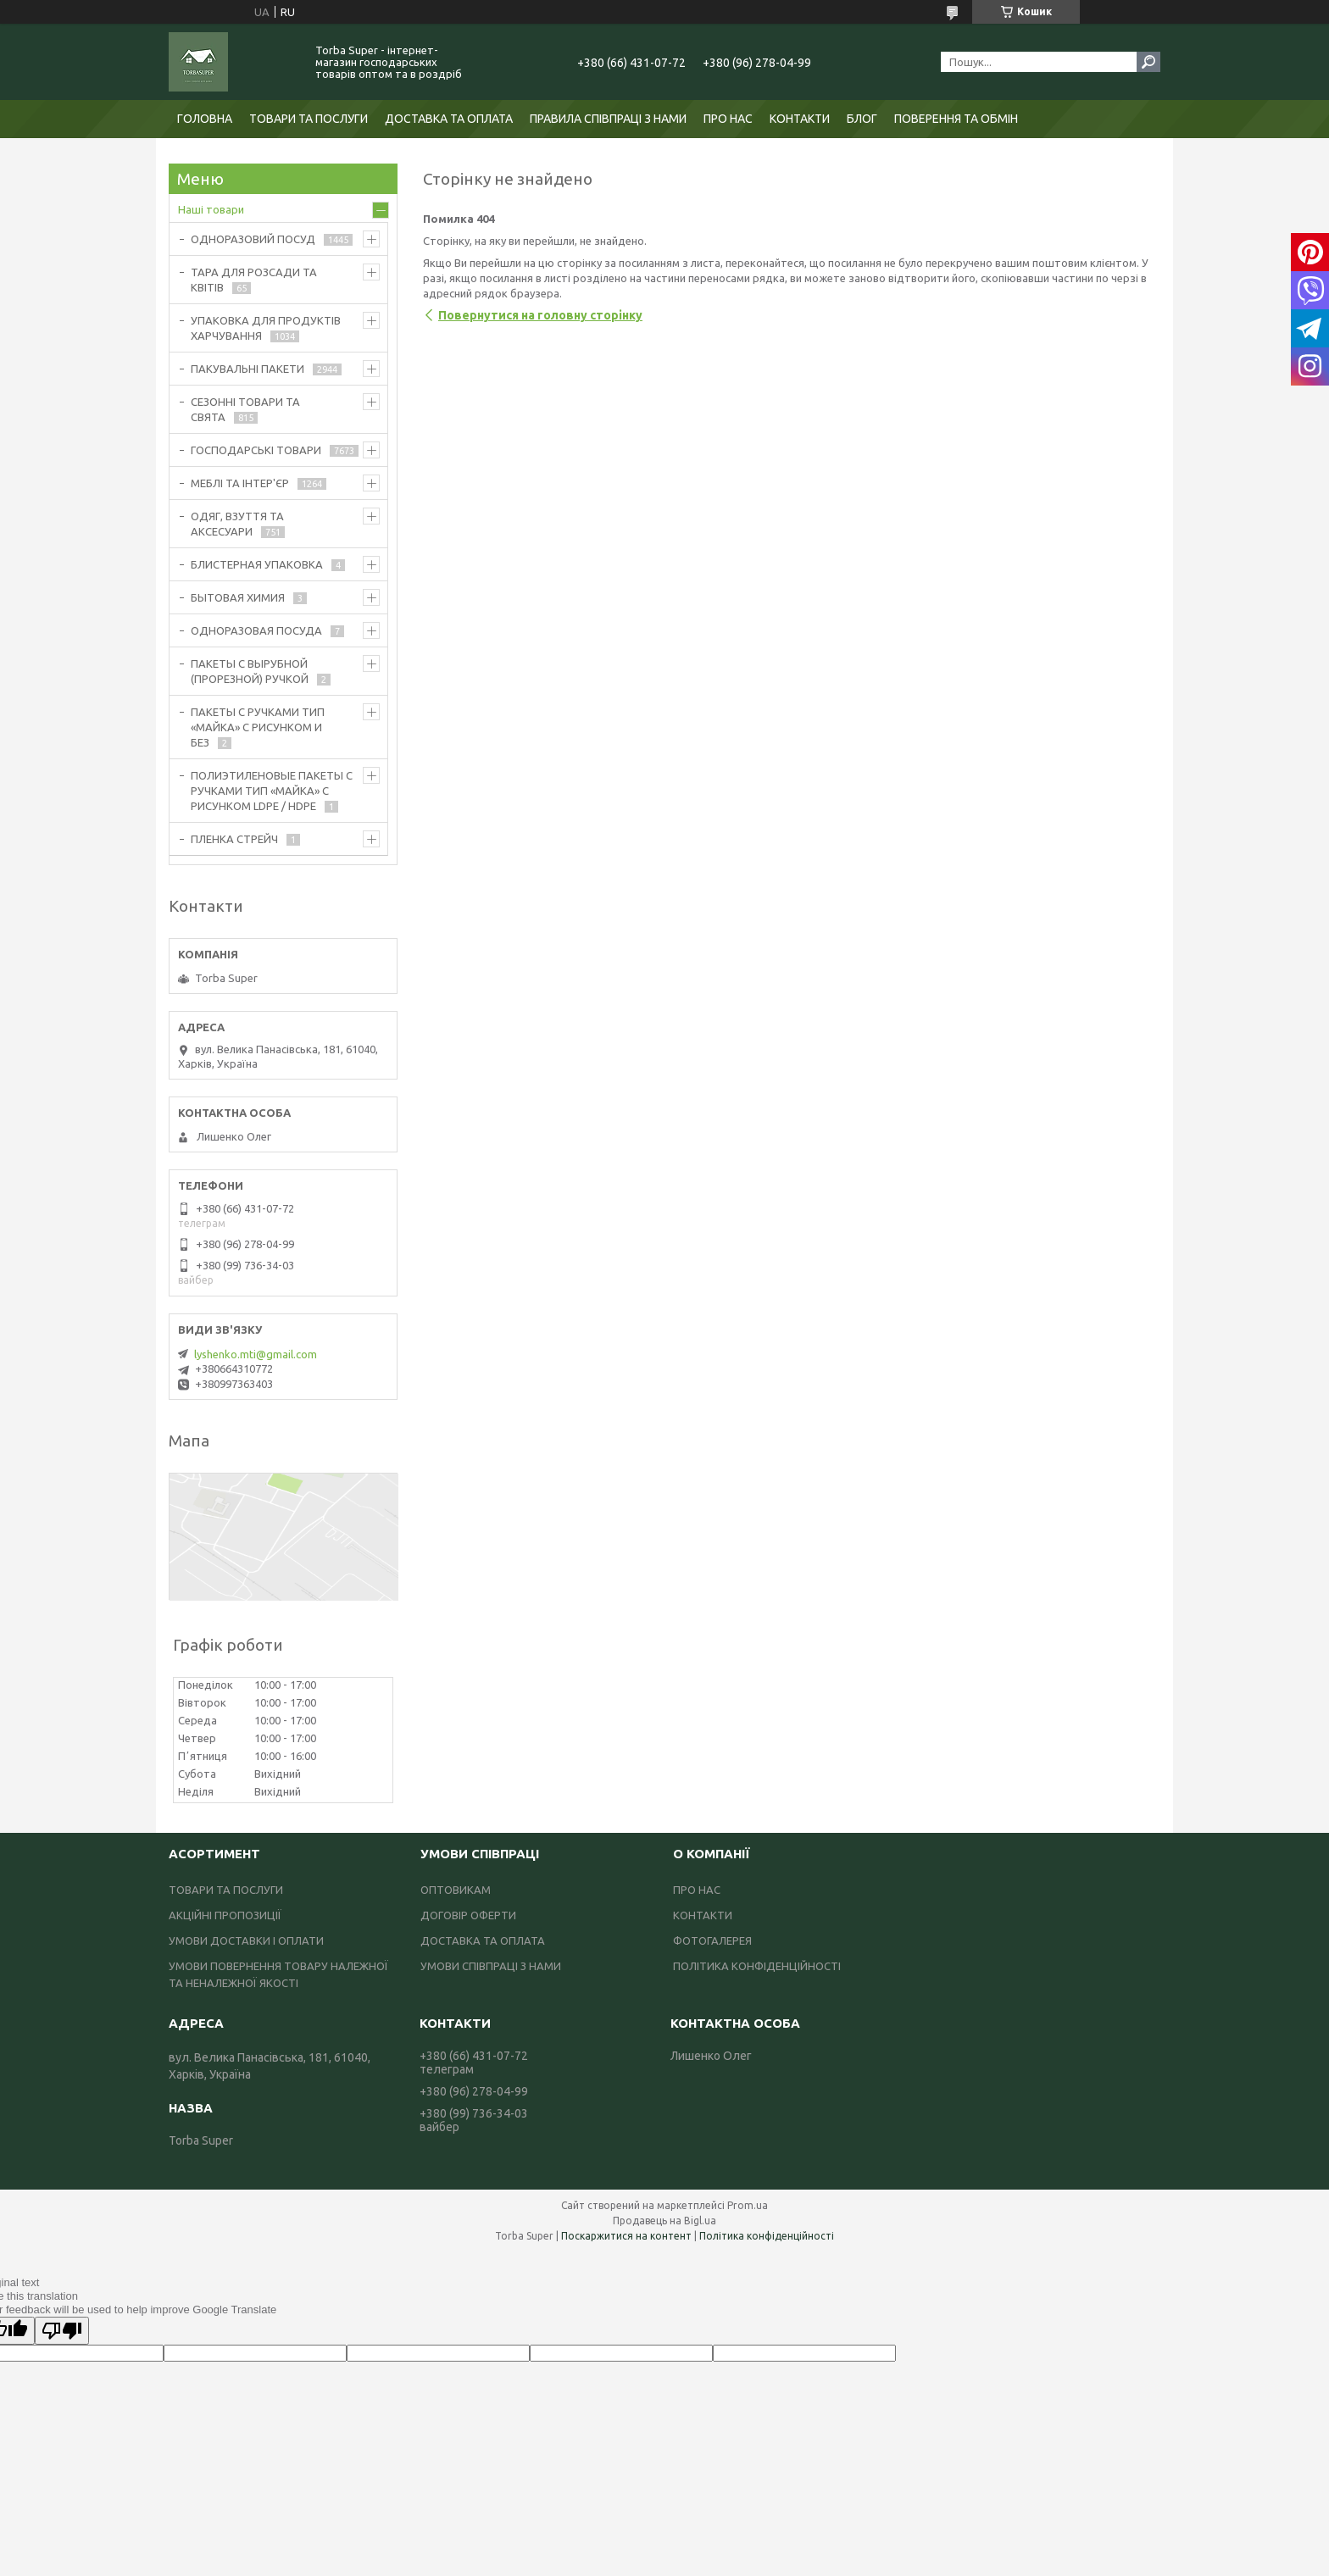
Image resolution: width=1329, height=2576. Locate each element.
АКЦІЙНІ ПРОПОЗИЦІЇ (225, 1915)
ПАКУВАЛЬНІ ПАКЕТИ (247, 369)
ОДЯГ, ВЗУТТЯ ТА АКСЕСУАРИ (237, 523)
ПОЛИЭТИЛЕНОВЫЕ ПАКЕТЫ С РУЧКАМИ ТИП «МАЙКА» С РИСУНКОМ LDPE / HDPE (272, 790)
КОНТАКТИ (800, 118)
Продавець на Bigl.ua (664, 2220)
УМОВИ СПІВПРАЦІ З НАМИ (490, 1966)
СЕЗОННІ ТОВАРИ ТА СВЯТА (245, 409)
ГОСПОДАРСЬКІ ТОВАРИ (256, 450)
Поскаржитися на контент (626, 2235)
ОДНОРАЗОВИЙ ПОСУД (253, 239)
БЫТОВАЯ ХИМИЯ (238, 597)
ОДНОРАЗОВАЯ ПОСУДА (256, 630)
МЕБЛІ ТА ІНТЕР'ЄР (240, 483)
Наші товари (211, 209)
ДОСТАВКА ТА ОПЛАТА (449, 118)
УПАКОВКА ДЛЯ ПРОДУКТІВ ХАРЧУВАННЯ (266, 327)
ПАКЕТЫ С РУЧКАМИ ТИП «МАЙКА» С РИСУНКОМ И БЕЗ (258, 727)
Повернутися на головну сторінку (540, 315)
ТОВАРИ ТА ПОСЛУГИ (308, 118)
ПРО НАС (728, 118)
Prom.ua (747, 2205)
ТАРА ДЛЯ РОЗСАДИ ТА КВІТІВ (254, 279)
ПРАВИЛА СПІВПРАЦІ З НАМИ (608, 118)
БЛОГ (862, 118)
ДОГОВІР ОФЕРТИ (468, 1915)
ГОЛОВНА (204, 118)
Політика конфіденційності (766, 2235)
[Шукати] (1148, 62)
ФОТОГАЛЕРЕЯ (712, 1940)
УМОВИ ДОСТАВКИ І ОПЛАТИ (246, 1940)
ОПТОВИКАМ (455, 1890)
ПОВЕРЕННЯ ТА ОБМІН (956, 118)
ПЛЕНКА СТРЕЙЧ (234, 839)
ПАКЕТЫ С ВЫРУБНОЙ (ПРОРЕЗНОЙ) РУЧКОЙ (250, 671)
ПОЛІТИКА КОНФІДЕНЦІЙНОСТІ (757, 1966)
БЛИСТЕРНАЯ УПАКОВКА (257, 564)
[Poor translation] (62, 2331)
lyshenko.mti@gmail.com (255, 1354)
